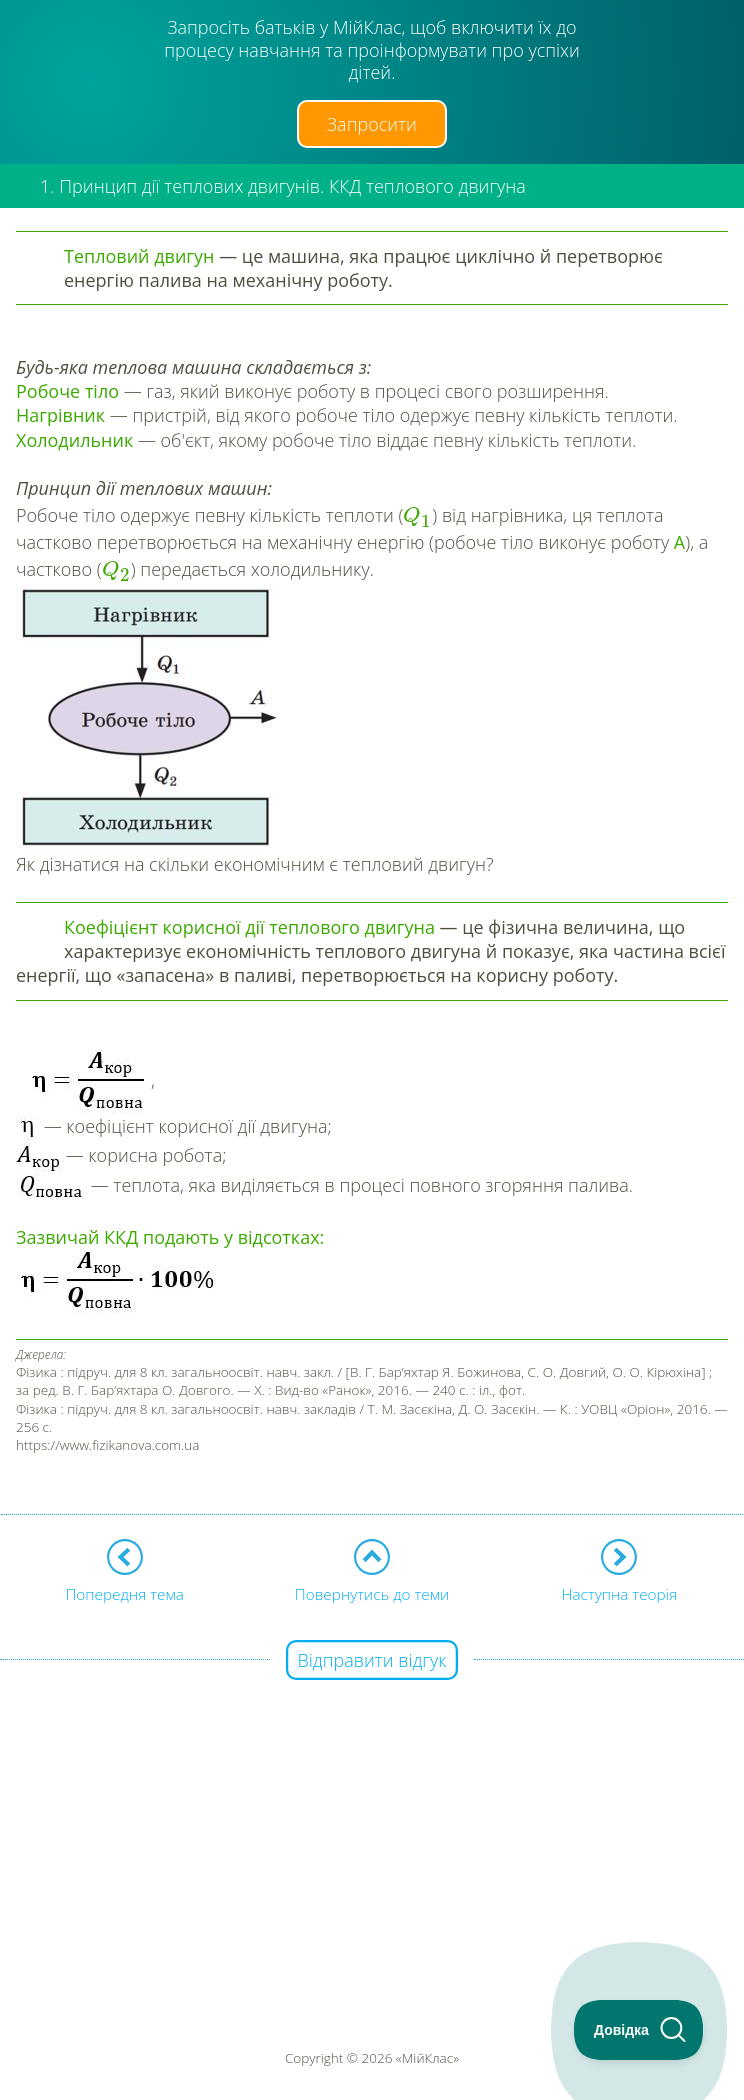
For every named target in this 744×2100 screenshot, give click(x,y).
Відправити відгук (372, 1660)
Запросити (372, 124)
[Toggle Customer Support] (639, 2030)
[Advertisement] (372, 1802)
